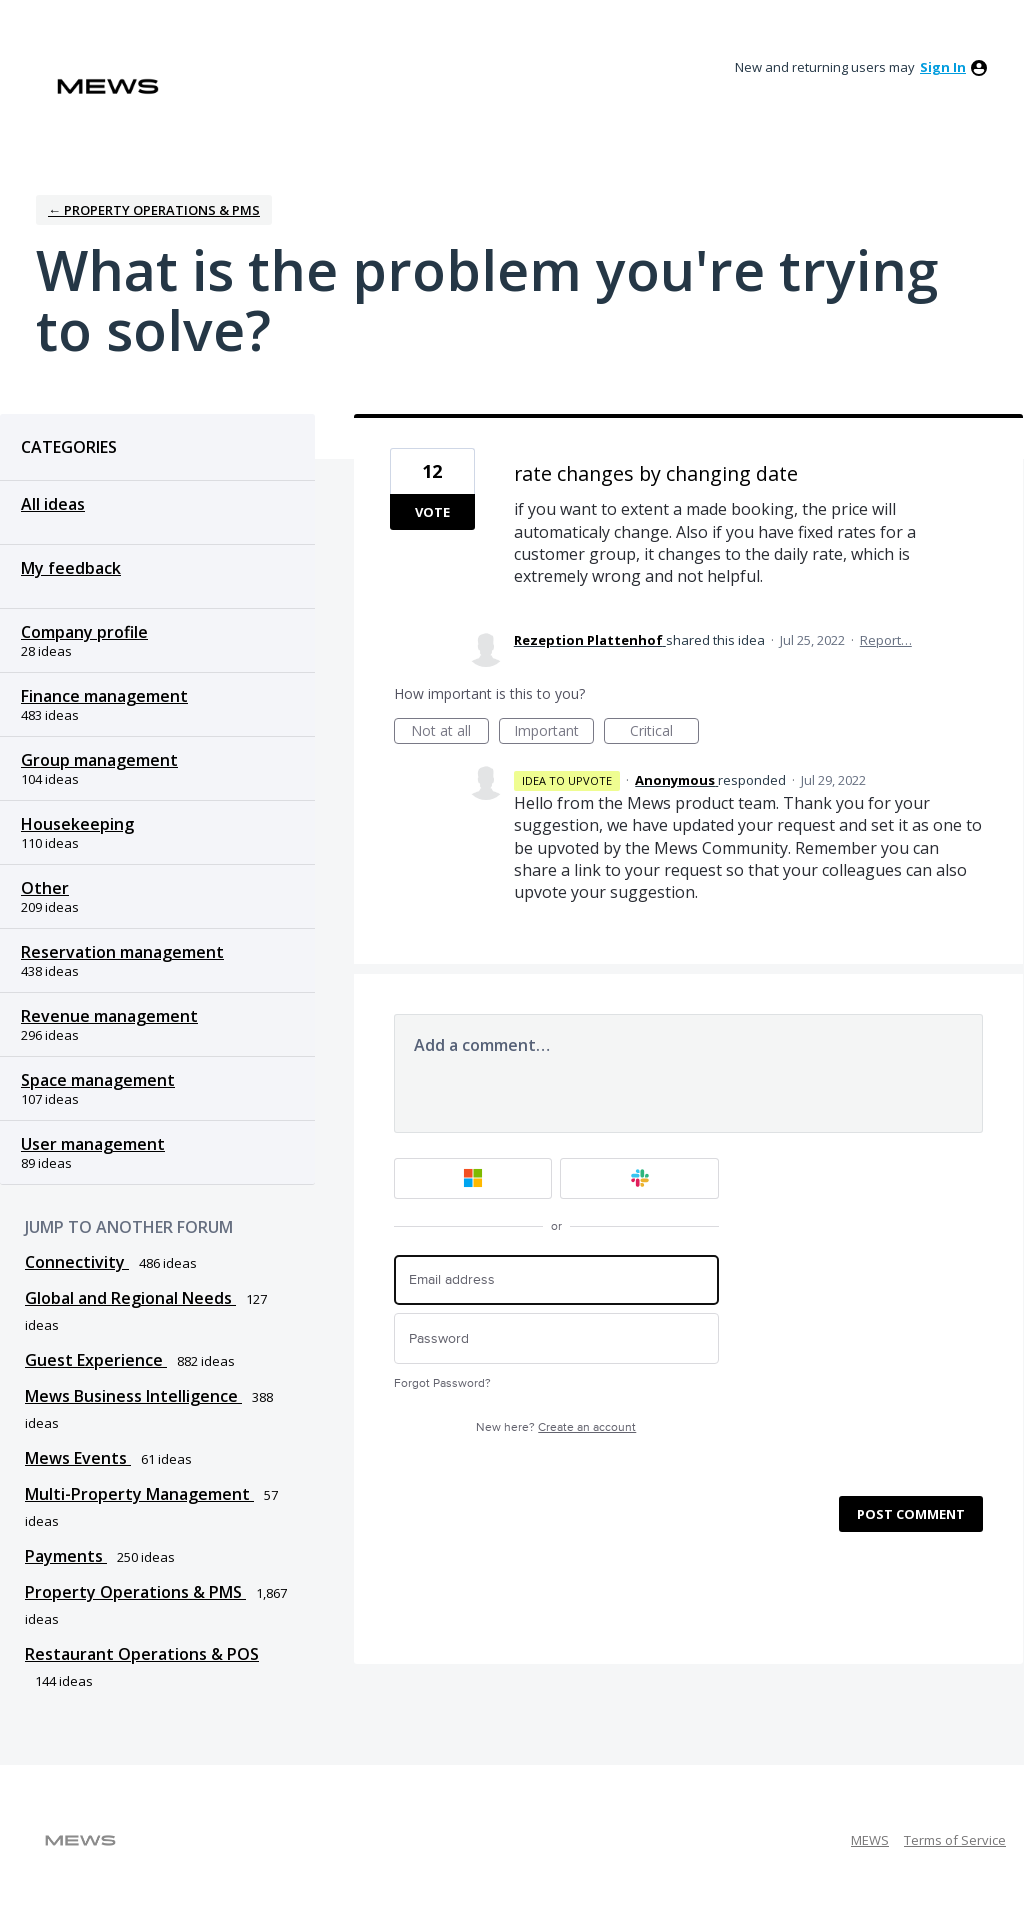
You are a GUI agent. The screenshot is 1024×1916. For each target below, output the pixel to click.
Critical (664, 732)
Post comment (911, 1514)
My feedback (71, 568)
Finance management (104, 696)
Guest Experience (96, 1360)
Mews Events (78, 1458)
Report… (886, 640)
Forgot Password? (442, 1383)
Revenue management (109, 1016)
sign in (943, 67)
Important (554, 732)
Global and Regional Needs (130, 1298)
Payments (66, 1556)
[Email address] (556, 1280)
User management (93, 1144)
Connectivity (77, 1262)
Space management (98, 1080)
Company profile (84, 632)
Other (45, 888)
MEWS (870, 1840)
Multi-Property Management (139, 1494)
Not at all (450, 732)
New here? (556, 1427)
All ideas (53, 504)
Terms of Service (955, 1840)
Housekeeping (77, 824)
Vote (432, 512)
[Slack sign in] (639, 1178)
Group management (99, 760)
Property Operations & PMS (135, 1592)
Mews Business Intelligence (133, 1396)
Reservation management (122, 952)
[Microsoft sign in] (473, 1178)
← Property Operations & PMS (154, 210)
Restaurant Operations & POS (142, 1654)
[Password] (556, 1338)
